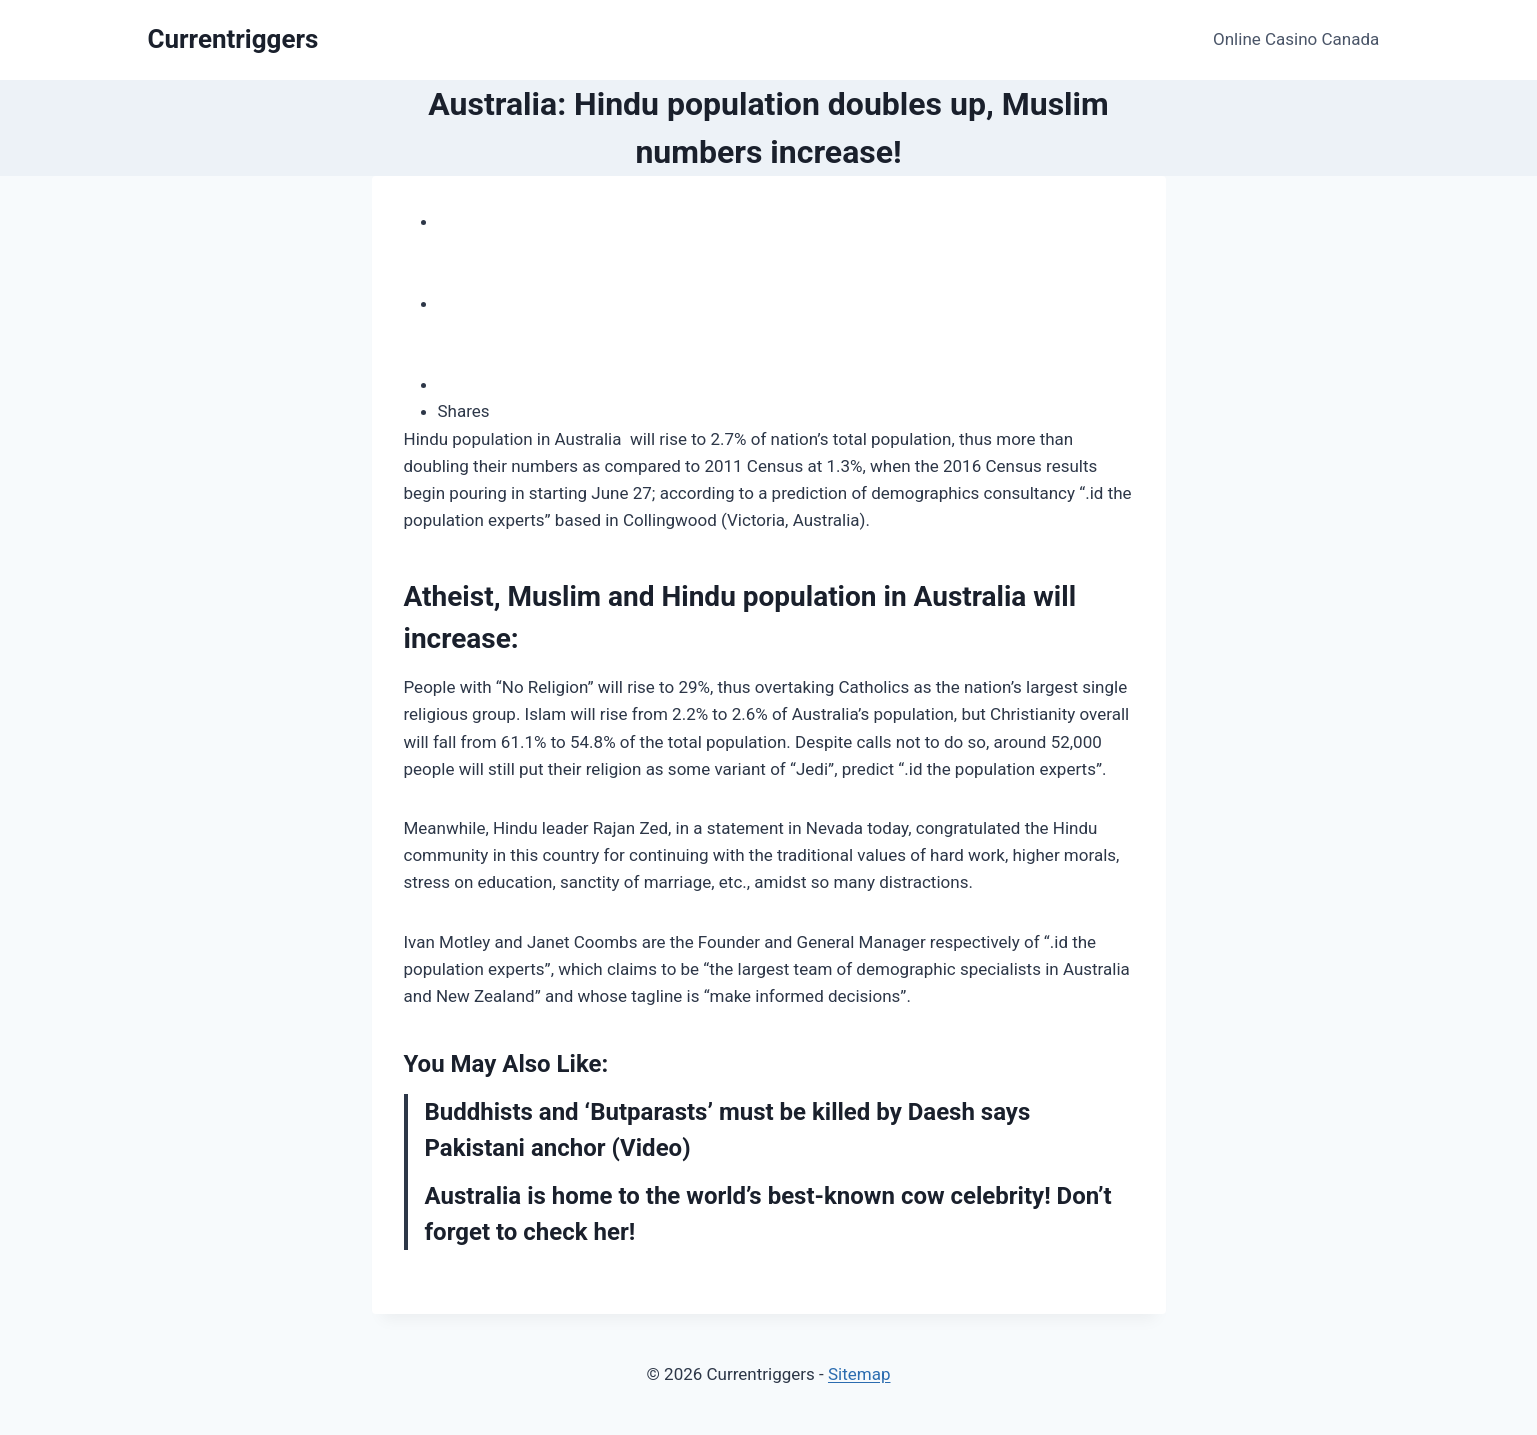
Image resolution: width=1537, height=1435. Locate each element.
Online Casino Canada (1296, 39)
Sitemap (859, 1374)
